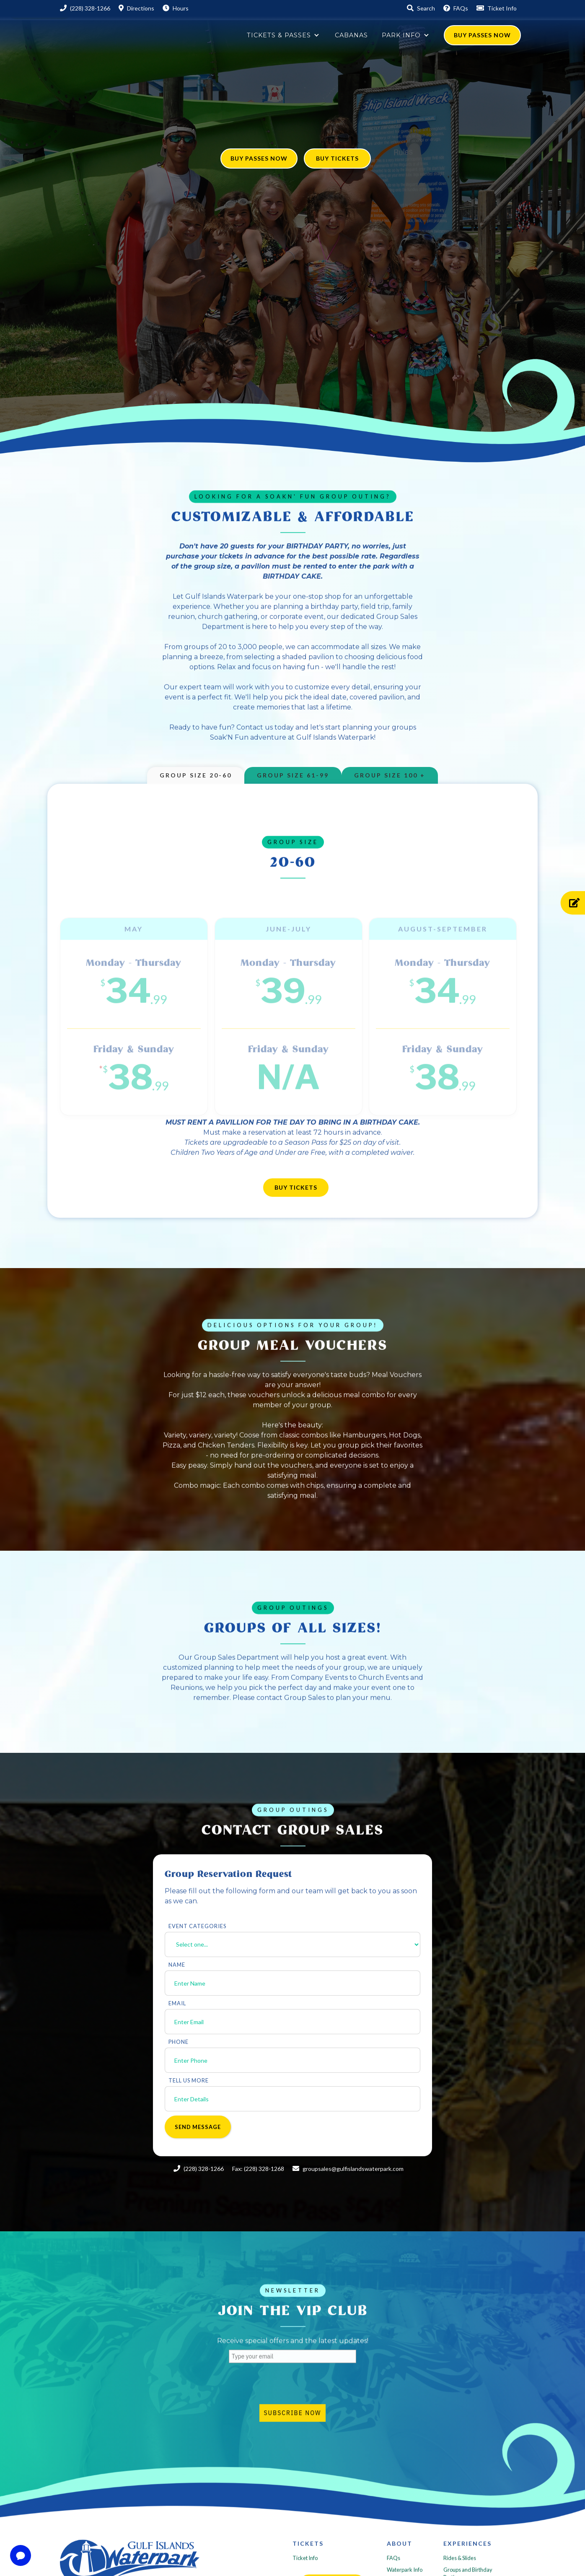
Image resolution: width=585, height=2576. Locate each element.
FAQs (393, 2562)
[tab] (195, 775)
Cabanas (351, 35)
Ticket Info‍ (305, 2562)
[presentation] (292, 2388)
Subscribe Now (292, 2417)
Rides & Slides (459, 2562)
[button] (284, 35)
